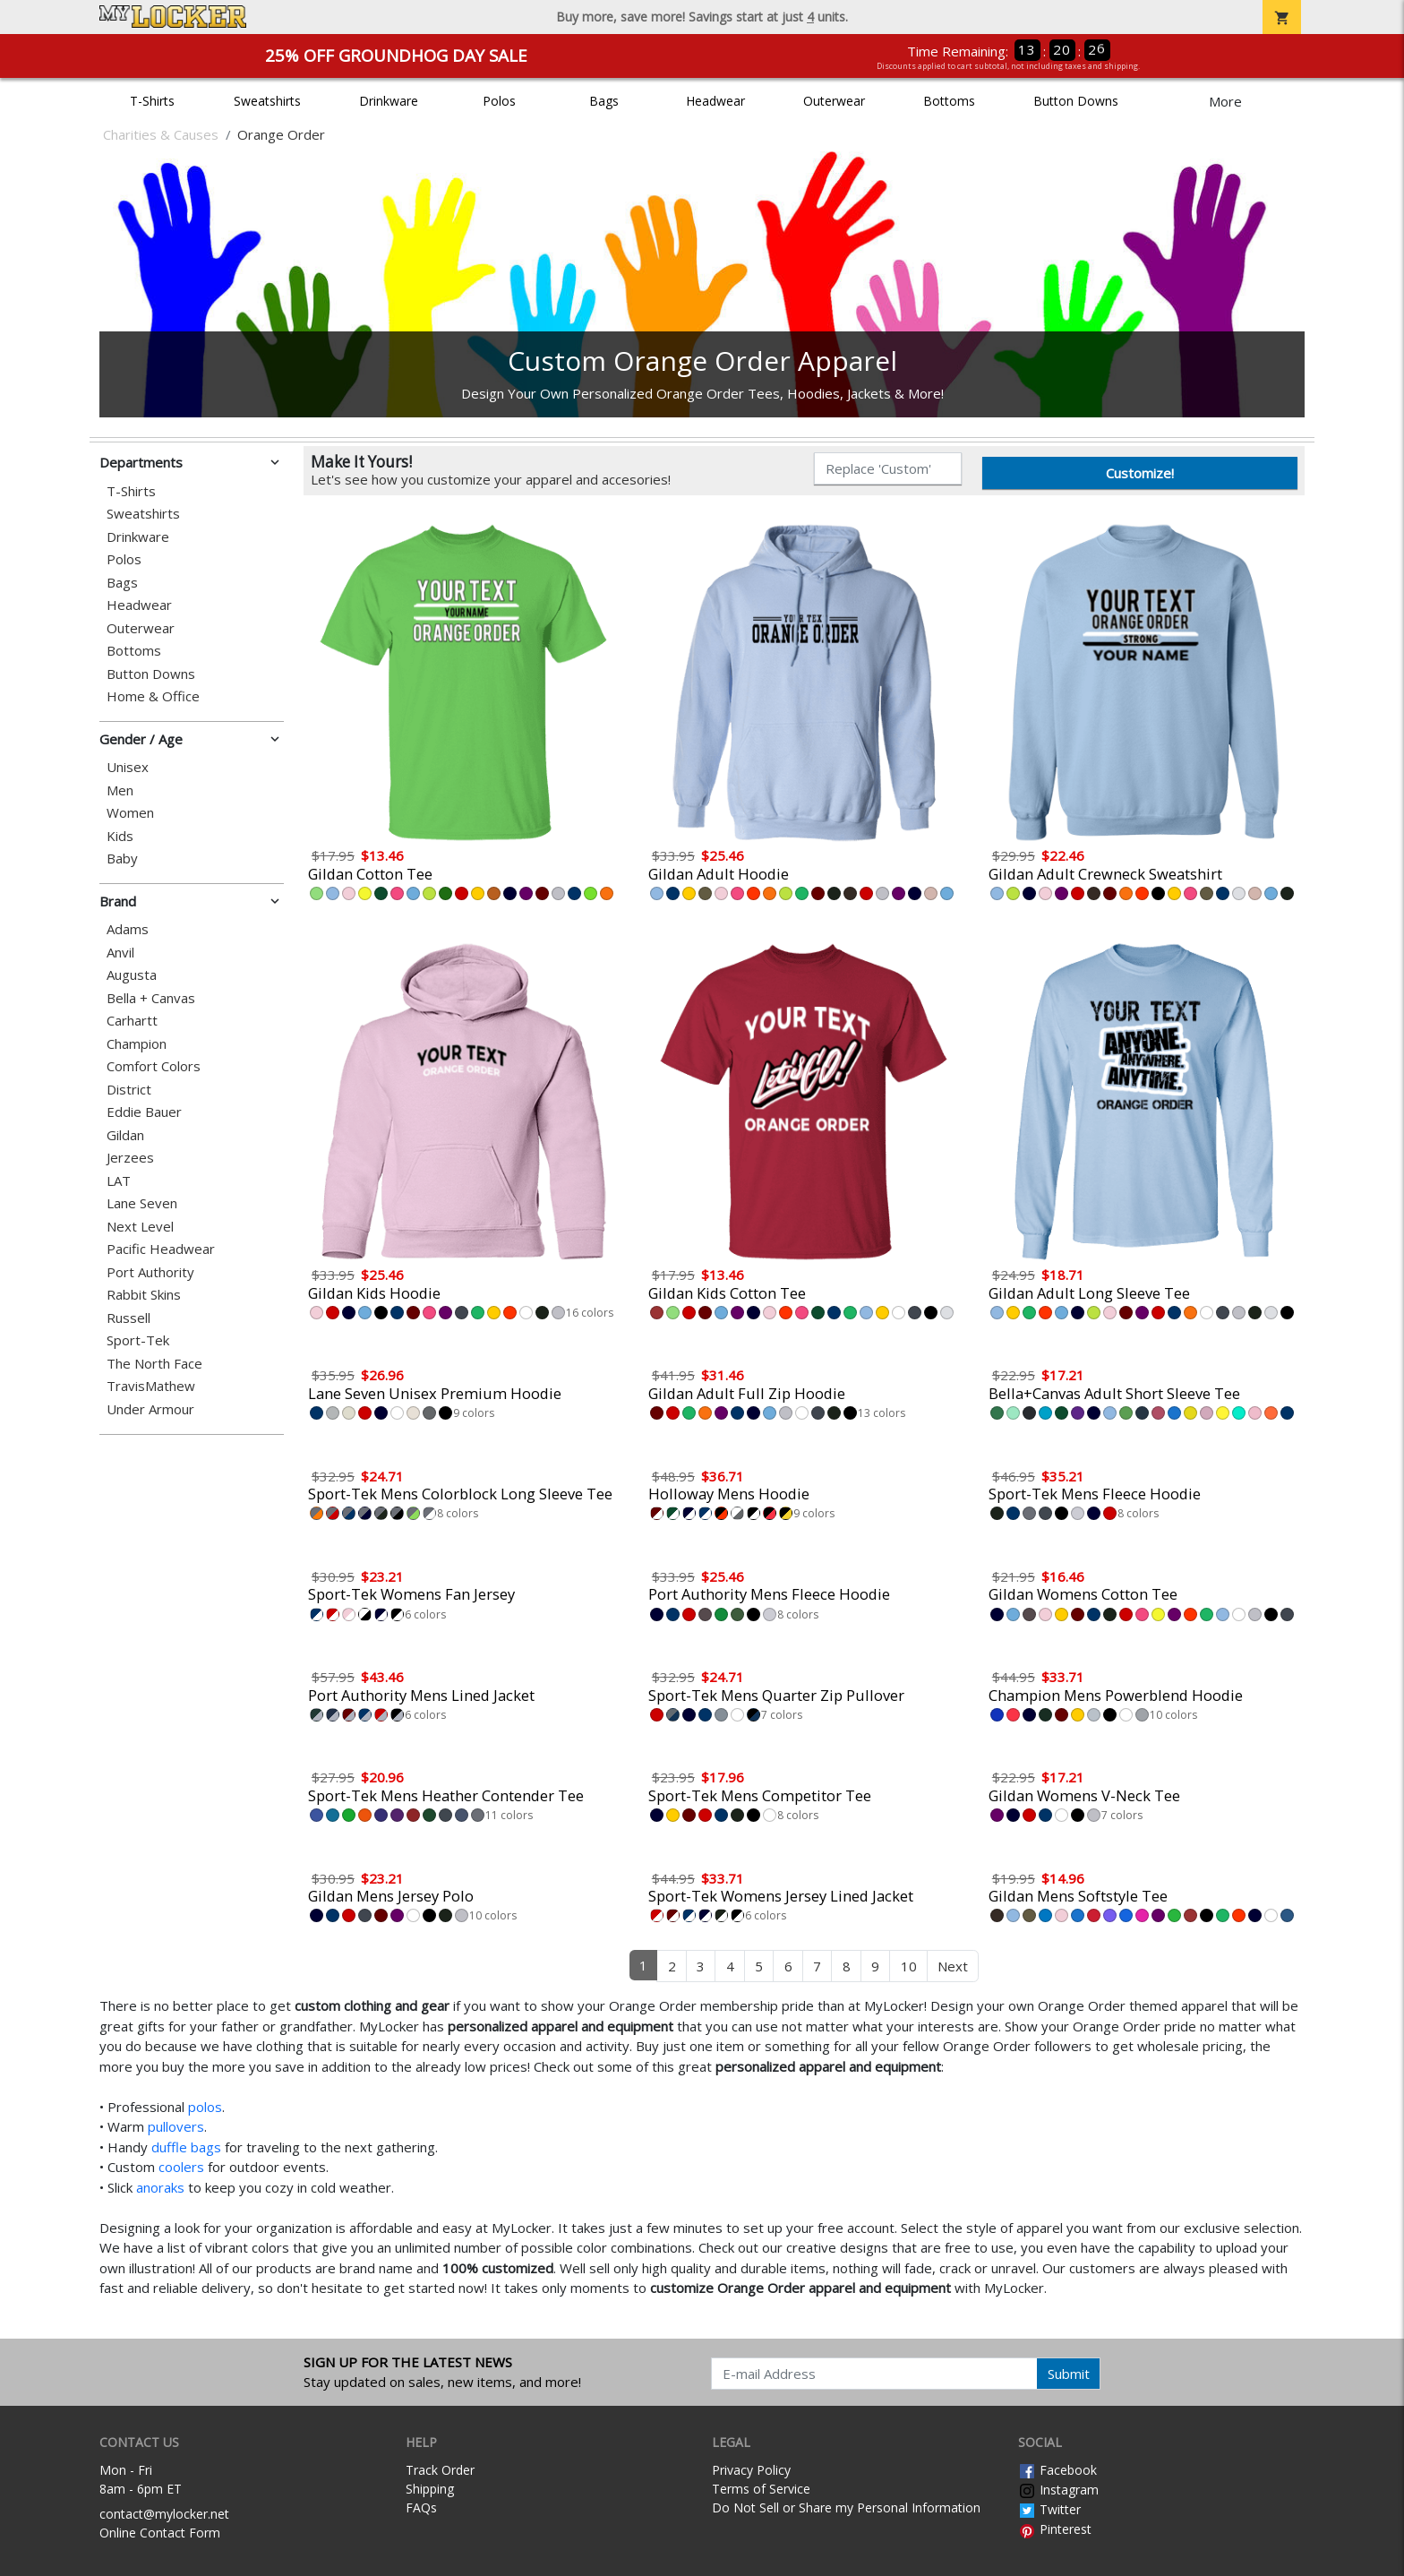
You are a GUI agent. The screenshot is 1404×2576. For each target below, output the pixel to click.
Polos (499, 100)
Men (120, 790)
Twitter (1049, 2509)
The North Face (154, 1363)
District (129, 1089)
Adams (128, 929)
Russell (128, 1318)
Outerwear (834, 100)
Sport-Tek (138, 1340)
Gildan (125, 1135)
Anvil (120, 952)
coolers (181, 2167)
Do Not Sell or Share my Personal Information (846, 2507)
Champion (137, 1044)
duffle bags (186, 2147)
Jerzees (130, 1157)
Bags (604, 100)
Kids (120, 836)
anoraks (160, 2187)
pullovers (176, 2126)
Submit (1069, 2374)
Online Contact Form (159, 2532)
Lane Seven (142, 1203)
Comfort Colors (154, 1066)
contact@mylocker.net (164, 2513)
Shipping (430, 2488)
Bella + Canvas (151, 998)
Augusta (132, 975)
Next (952, 1966)
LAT (119, 1181)
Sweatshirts (267, 100)
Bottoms (949, 100)
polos (205, 2107)
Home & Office (153, 696)
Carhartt (132, 1020)
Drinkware (388, 100)
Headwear (715, 100)
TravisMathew (151, 1386)
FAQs (421, 2507)
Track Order (440, 2469)
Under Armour (150, 1409)
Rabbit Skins (144, 1294)
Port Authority (150, 1272)
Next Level (140, 1226)
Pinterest (1055, 2528)
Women (130, 812)
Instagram (1058, 2489)
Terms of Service (761, 2488)
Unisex (128, 767)
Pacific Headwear (161, 1249)
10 (909, 1966)
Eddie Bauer (144, 1112)
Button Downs (1075, 100)
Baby (122, 858)
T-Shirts (152, 100)
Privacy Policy (751, 2469)
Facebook (1057, 2469)
